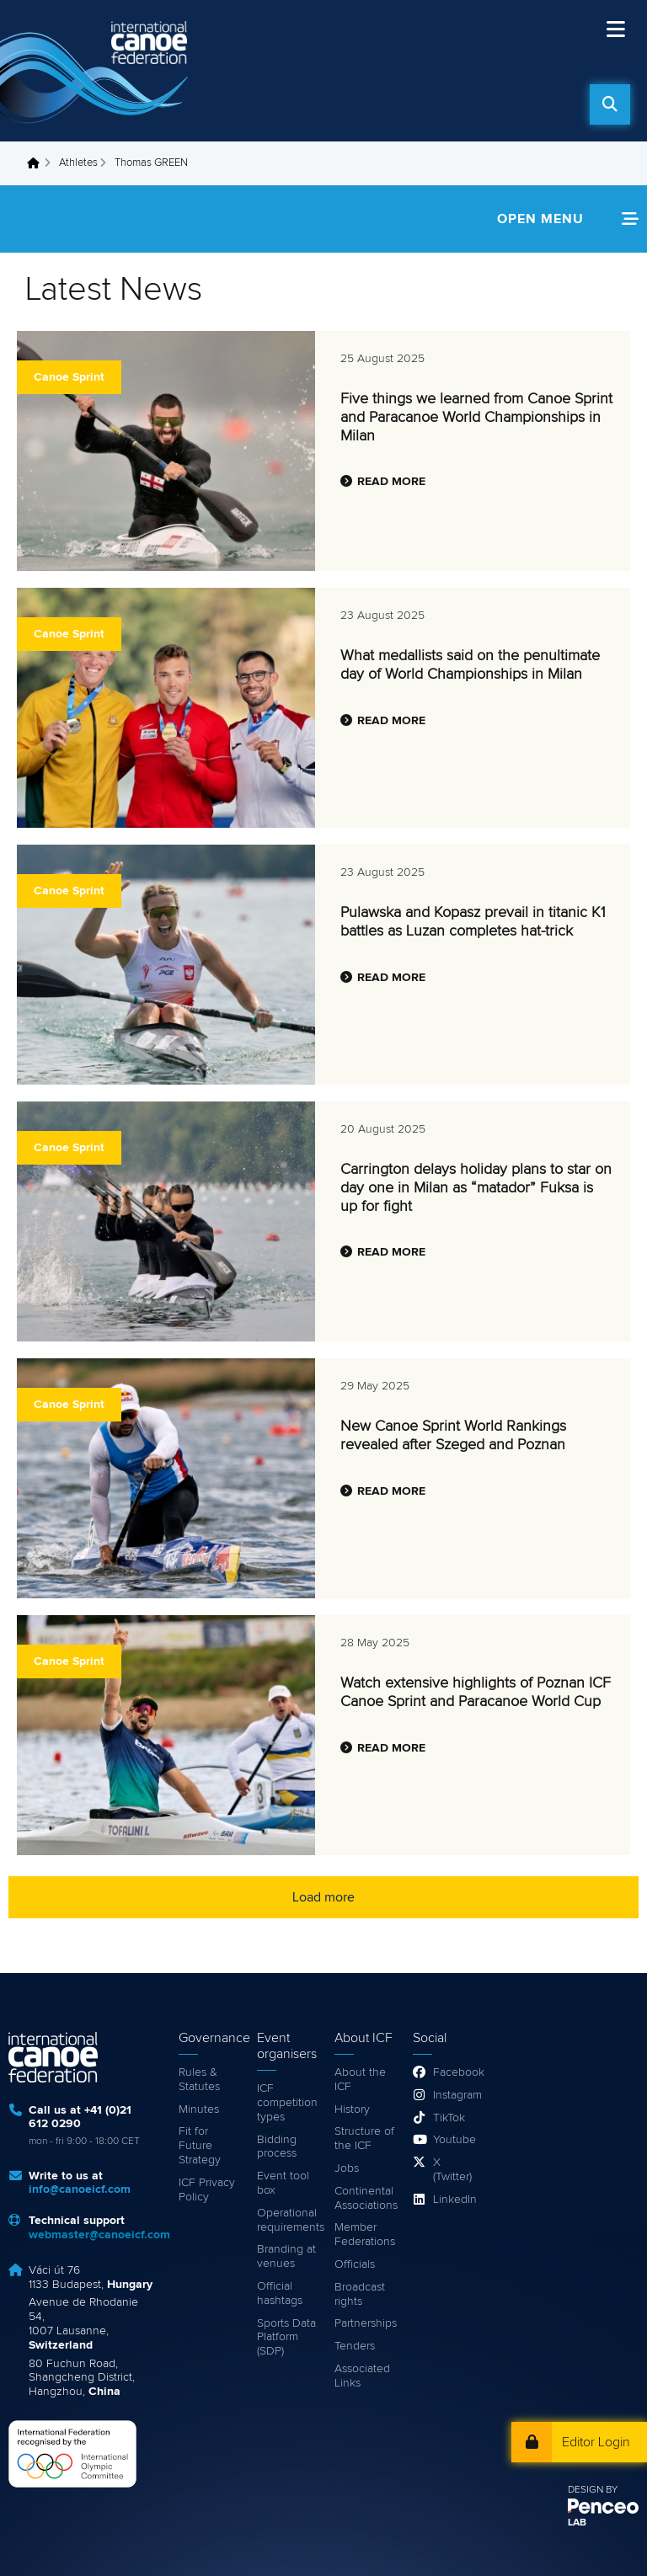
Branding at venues (286, 2256)
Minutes (199, 2109)
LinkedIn (453, 2199)
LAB (577, 2523)
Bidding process (277, 2147)
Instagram (453, 2095)
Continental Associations (365, 2198)
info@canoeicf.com (80, 2189)
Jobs (346, 2168)
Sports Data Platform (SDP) (286, 2337)
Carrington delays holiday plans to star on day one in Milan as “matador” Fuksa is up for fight (476, 1187)
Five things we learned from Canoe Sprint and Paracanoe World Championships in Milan (476, 417)
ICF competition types (287, 2103)
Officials (354, 2264)
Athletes (78, 162)
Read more (391, 482)
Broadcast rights (359, 2294)
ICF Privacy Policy (207, 2190)
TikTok (449, 2118)
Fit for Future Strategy (200, 2145)
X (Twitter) (452, 2170)
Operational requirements (287, 2220)
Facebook (453, 2072)
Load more (323, 1897)
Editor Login (596, 2442)
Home (38, 163)
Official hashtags (279, 2293)
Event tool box (283, 2183)
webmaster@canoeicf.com (99, 2235)
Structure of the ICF (364, 2138)
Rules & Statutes (199, 2080)
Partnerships (365, 2323)
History (352, 2109)
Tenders (354, 2346)
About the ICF (360, 2080)
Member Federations (364, 2234)
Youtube (453, 2140)
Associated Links (362, 2376)
